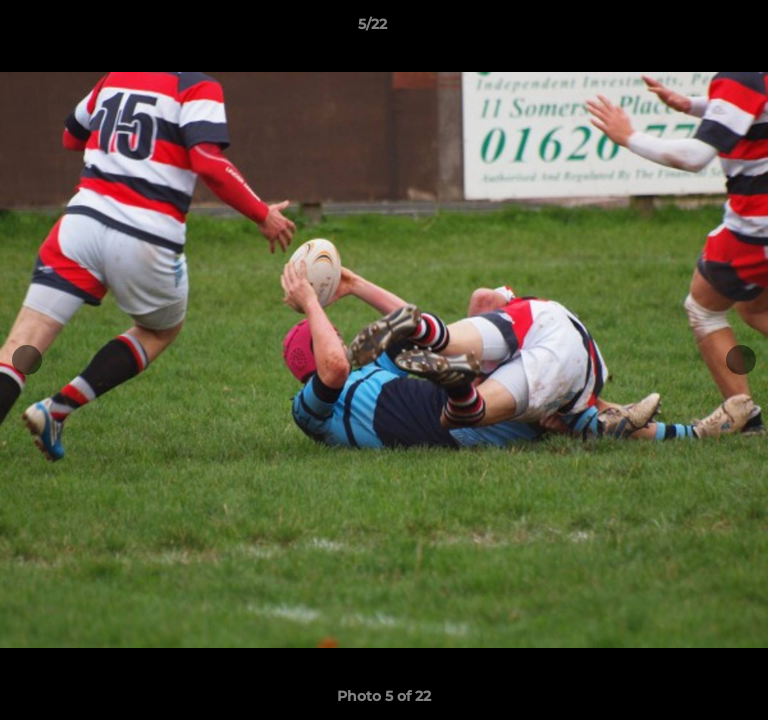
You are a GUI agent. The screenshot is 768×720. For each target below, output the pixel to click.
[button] (696, 29)
